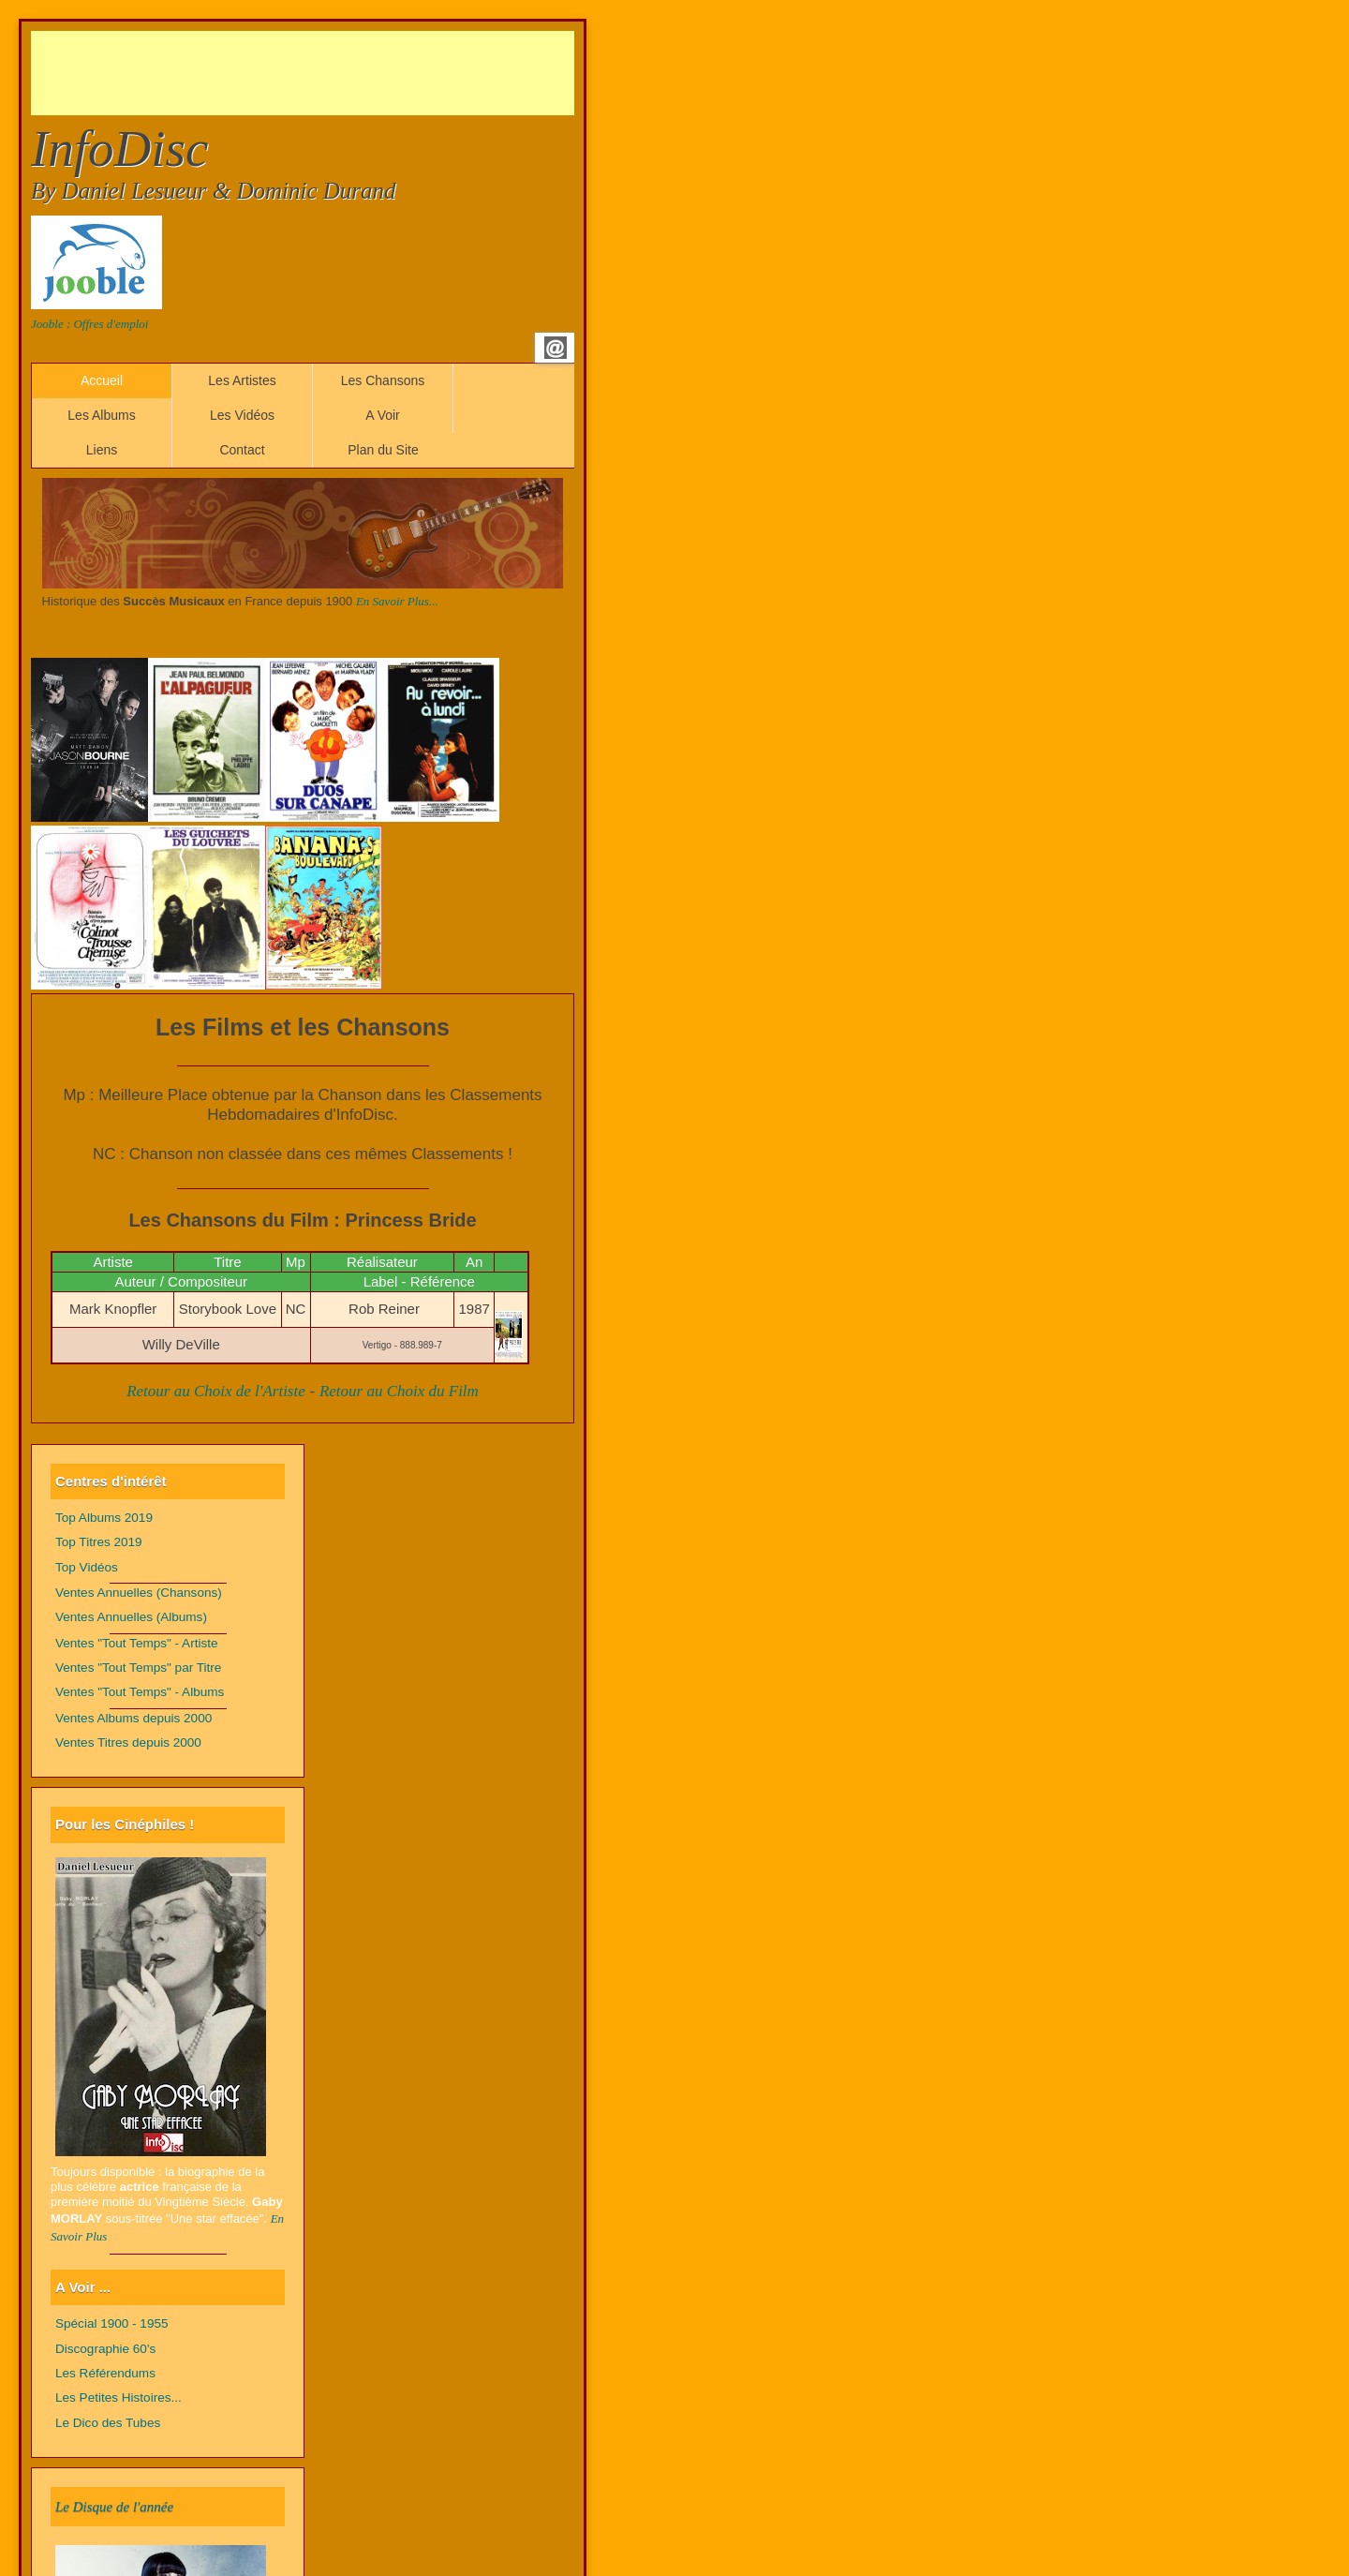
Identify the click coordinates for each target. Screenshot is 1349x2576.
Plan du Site (383, 449)
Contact (241, 449)
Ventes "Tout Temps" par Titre (138, 1667)
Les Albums (101, 415)
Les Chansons (383, 380)
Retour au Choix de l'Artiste (215, 1391)
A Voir (382, 415)
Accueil (102, 380)
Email (555, 347)
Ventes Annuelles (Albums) (131, 1617)
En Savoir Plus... (397, 601)
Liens (101, 449)
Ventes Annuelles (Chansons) (138, 1593)
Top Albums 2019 (104, 1518)
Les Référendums (105, 2373)
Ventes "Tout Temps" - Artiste (136, 1643)
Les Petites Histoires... (118, 2397)
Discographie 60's (105, 2349)
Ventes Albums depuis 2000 (133, 1718)
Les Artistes (241, 380)
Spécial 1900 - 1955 (112, 2323)
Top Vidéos (86, 1567)
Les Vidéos (242, 415)
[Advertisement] (372, 73)
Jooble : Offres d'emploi (89, 324)
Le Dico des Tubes (107, 2423)
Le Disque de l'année (114, 2506)
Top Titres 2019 (98, 1542)
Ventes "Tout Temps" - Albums (139, 1692)
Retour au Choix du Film (399, 1391)
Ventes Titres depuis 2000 (128, 1742)
